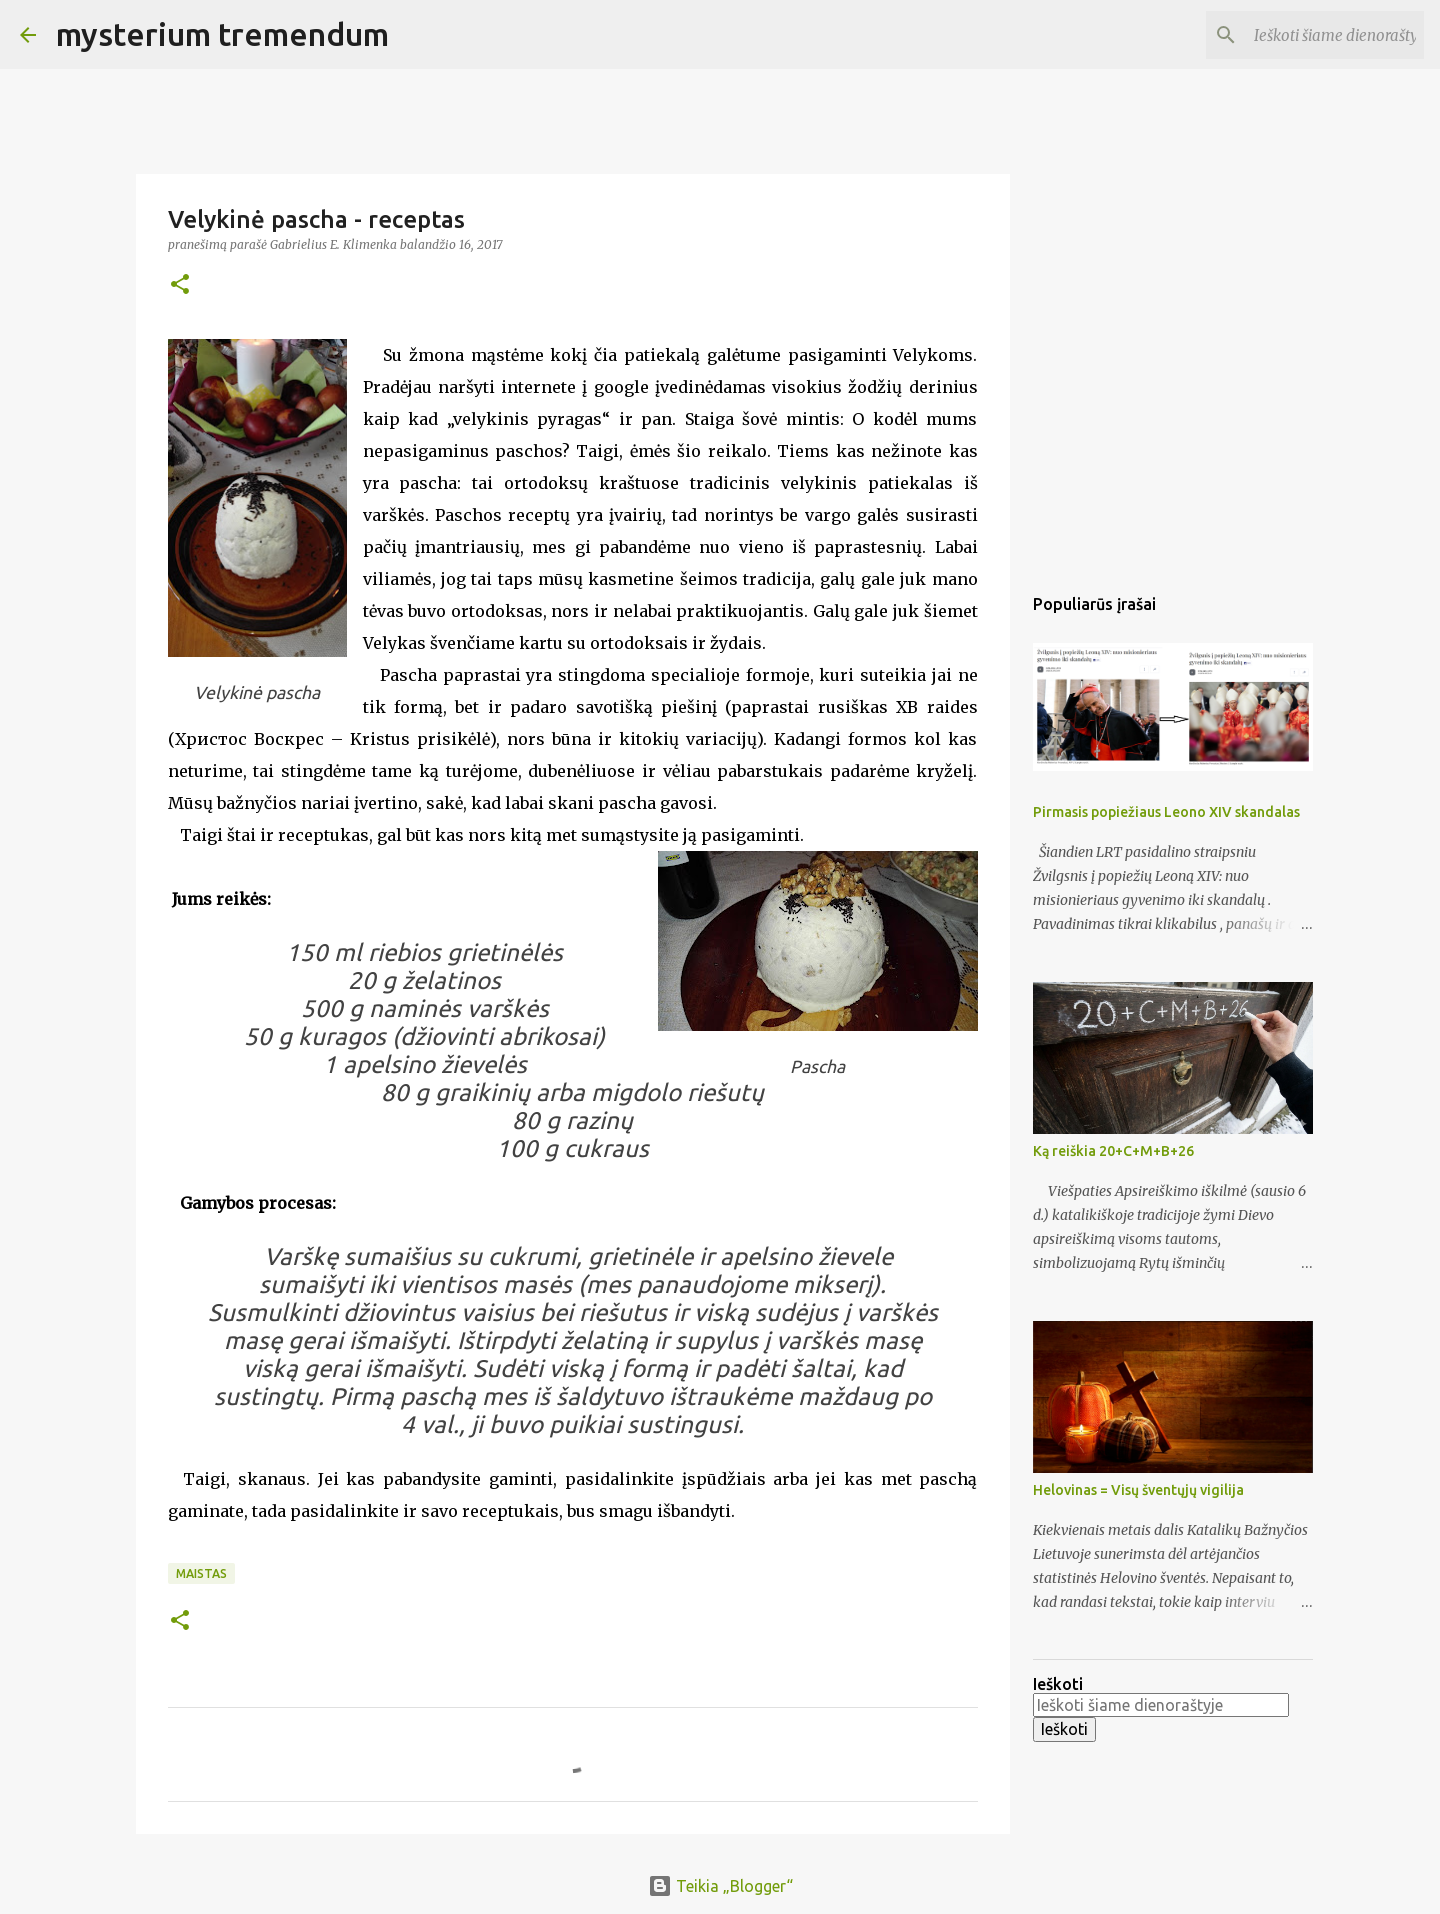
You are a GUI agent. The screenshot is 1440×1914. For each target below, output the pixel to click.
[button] (180, 285)
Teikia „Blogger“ (720, 1886)
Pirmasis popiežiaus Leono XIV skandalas (1166, 812)
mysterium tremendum (222, 34)
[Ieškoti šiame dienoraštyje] (1319, 35)
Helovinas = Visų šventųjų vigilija (1138, 1490)
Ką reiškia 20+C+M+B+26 (1113, 1151)
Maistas (201, 1573)
